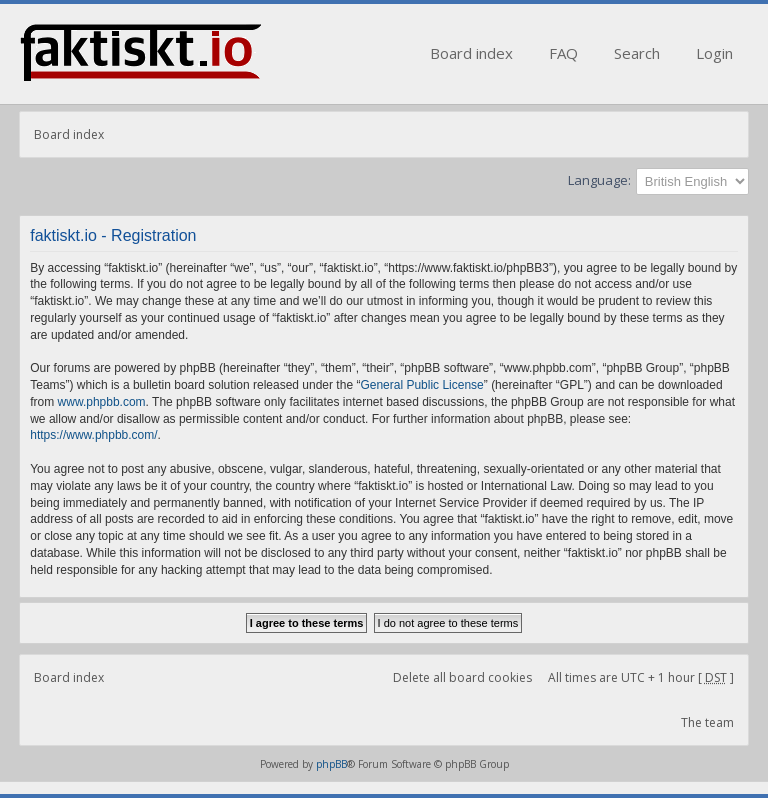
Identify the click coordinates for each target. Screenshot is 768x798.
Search (637, 53)
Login (714, 53)
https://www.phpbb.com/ (93, 435)
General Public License (421, 385)
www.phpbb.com (102, 402)
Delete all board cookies (462, 677)
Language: (599, 180)
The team (707, 722)
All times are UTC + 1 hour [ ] (641, 677)
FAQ (563, 53)
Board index (471, 53)
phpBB (331, 764)
